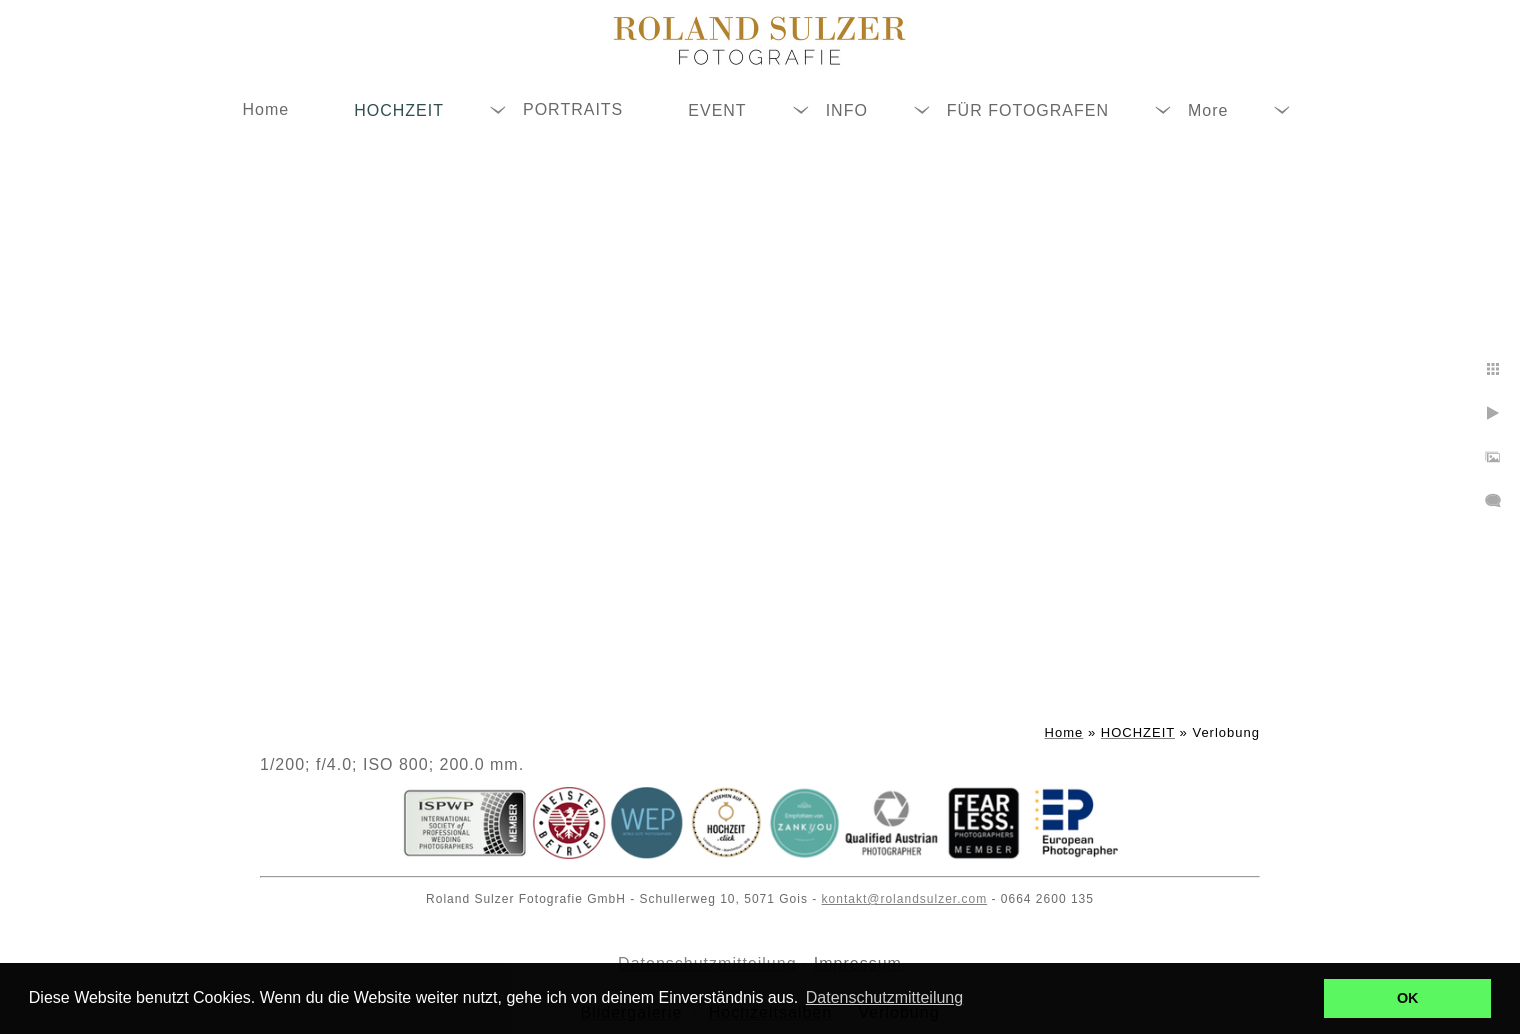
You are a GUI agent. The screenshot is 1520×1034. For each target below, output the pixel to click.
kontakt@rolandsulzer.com (905, 899)
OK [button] (1408, 998)
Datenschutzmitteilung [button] (884, 997)
